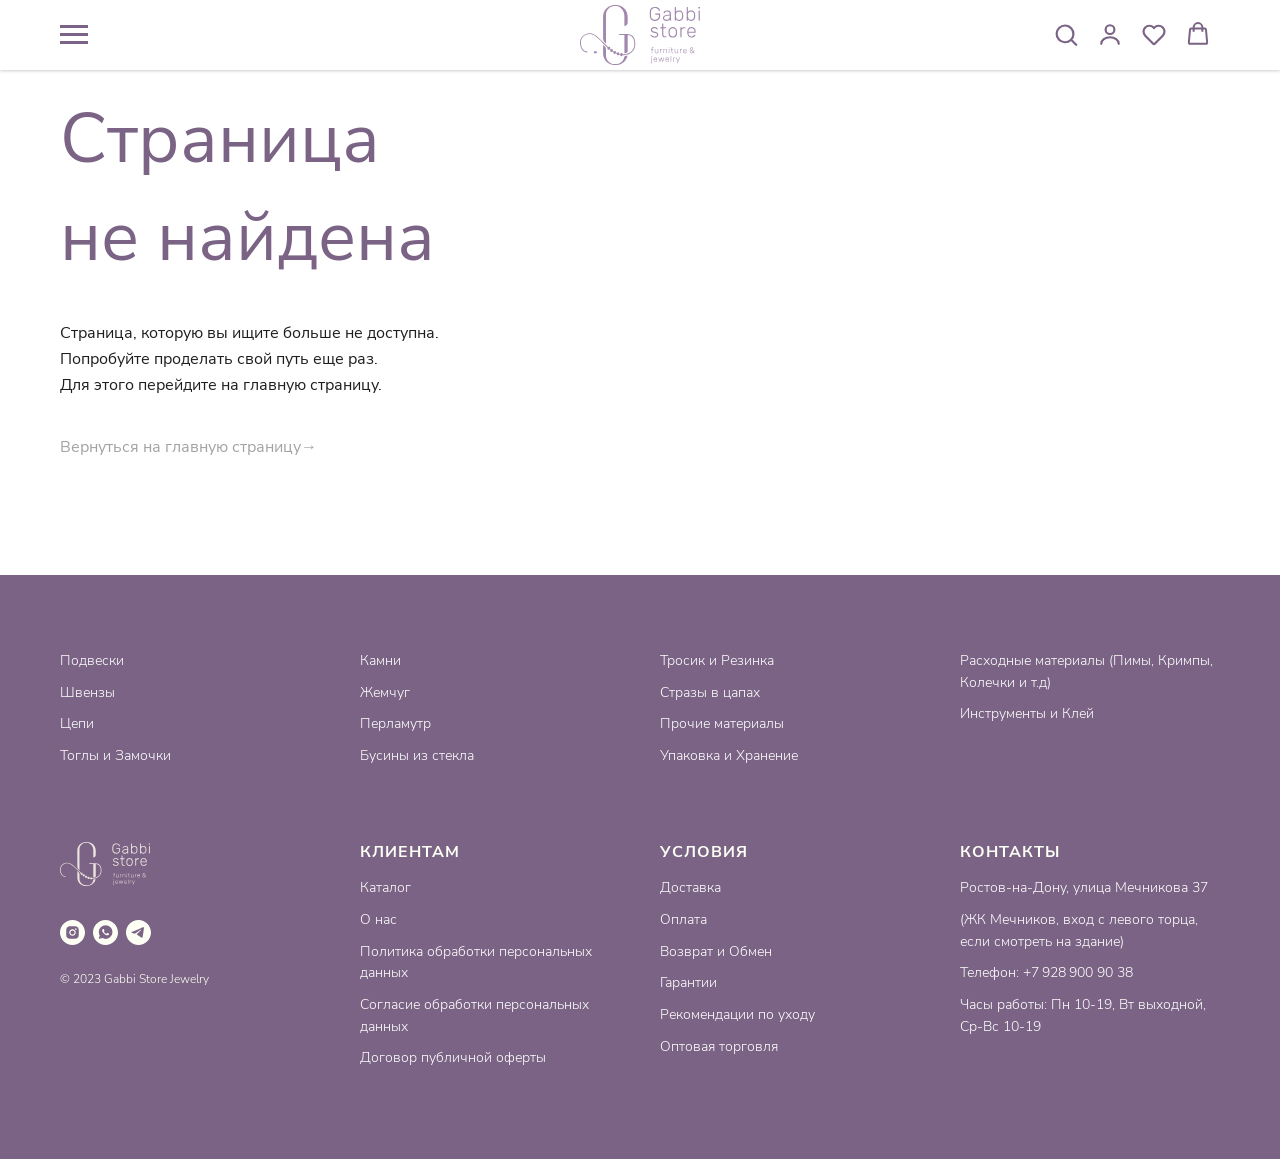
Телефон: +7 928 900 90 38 (1046, 972)
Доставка (690, 887)
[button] (1066, 34)
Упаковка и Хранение (729, 755)
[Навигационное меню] (74, 35)
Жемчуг (385, 692)
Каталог (385, 887)
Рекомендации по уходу (737, 1014)
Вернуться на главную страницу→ (188, 447)
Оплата (683, 919)
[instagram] (72, 932)
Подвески (92, 660)
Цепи (77, 723)
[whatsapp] (105, 932)
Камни (380, 660)
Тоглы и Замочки (115, 755)
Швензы (87, 692)
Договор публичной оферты (453, 1057)
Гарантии (688, 982)
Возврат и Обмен (716, 951)
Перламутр (395, 723)
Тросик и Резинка (717, 660)
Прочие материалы (722, 723)
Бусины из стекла (417, 755)
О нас (378, 919)
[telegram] (138, 932)
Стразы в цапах (710, 692)
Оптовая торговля (719, 1046)
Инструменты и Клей (1027, 713)
